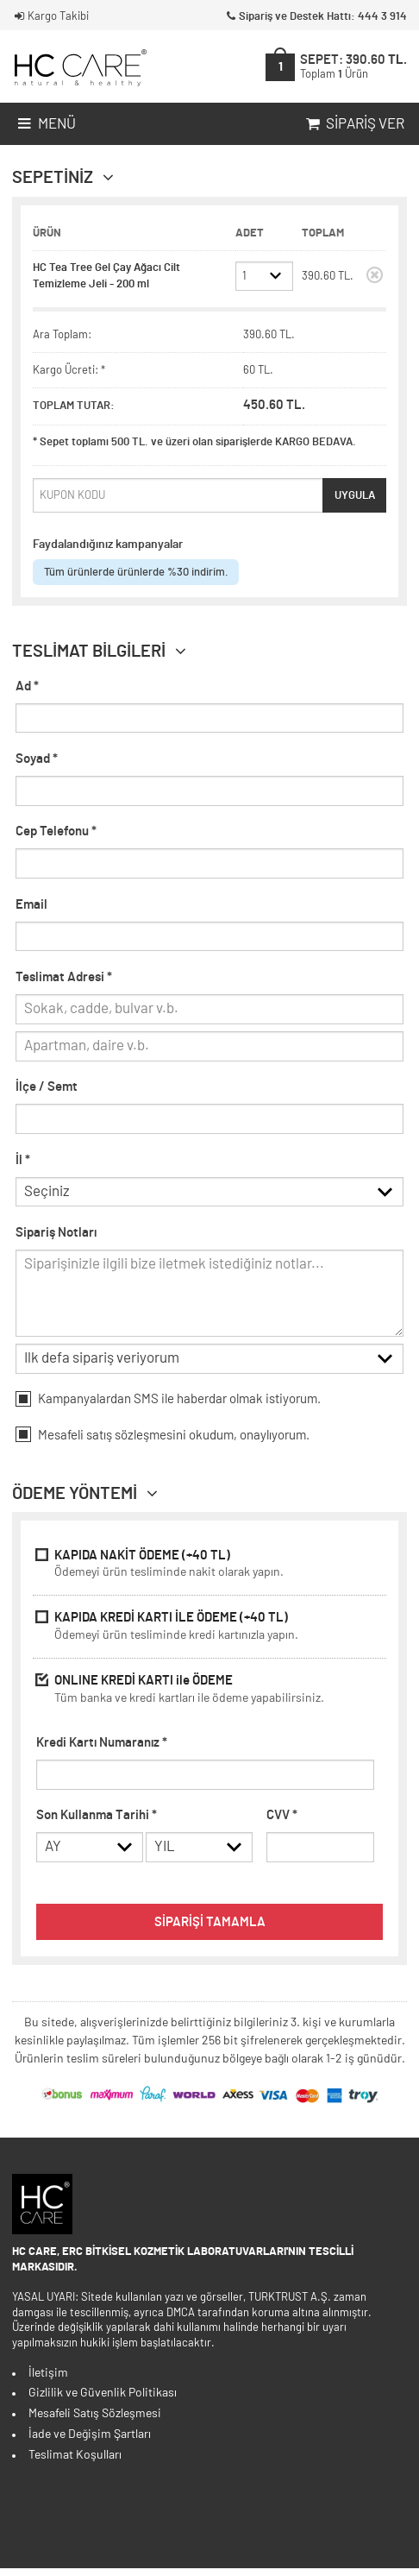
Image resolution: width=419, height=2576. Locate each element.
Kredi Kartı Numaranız (101, 1747)
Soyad (37, 759)
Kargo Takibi (50, 16)
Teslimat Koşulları (75, 2463)
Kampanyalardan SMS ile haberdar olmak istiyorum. (168, 1404)
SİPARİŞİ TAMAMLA (210, 1930)
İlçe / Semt (47, 1086)
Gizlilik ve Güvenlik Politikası (102, 2401)
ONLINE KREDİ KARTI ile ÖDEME (209, 1695)
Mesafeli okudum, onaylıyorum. (163, 1439)
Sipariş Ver (353, 124)
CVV (281, 1820)
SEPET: (353, 66)
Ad (27, 686)
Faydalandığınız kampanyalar (108, 545)
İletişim (48, 2381)
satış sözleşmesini (136, 1440)
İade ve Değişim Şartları (89, 2442)
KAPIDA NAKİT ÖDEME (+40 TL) (209, 1570)
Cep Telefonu (56, 831)
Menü (45, 124)
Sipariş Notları (56, 1235)
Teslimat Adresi (64, 977)
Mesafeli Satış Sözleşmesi (94, 2421)
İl (23, 1160)
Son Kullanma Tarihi (96, 1820)
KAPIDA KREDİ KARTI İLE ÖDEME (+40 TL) (209, 1632)
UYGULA (355, 495)
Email (31, 904)
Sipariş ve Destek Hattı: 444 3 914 (315, 16)
